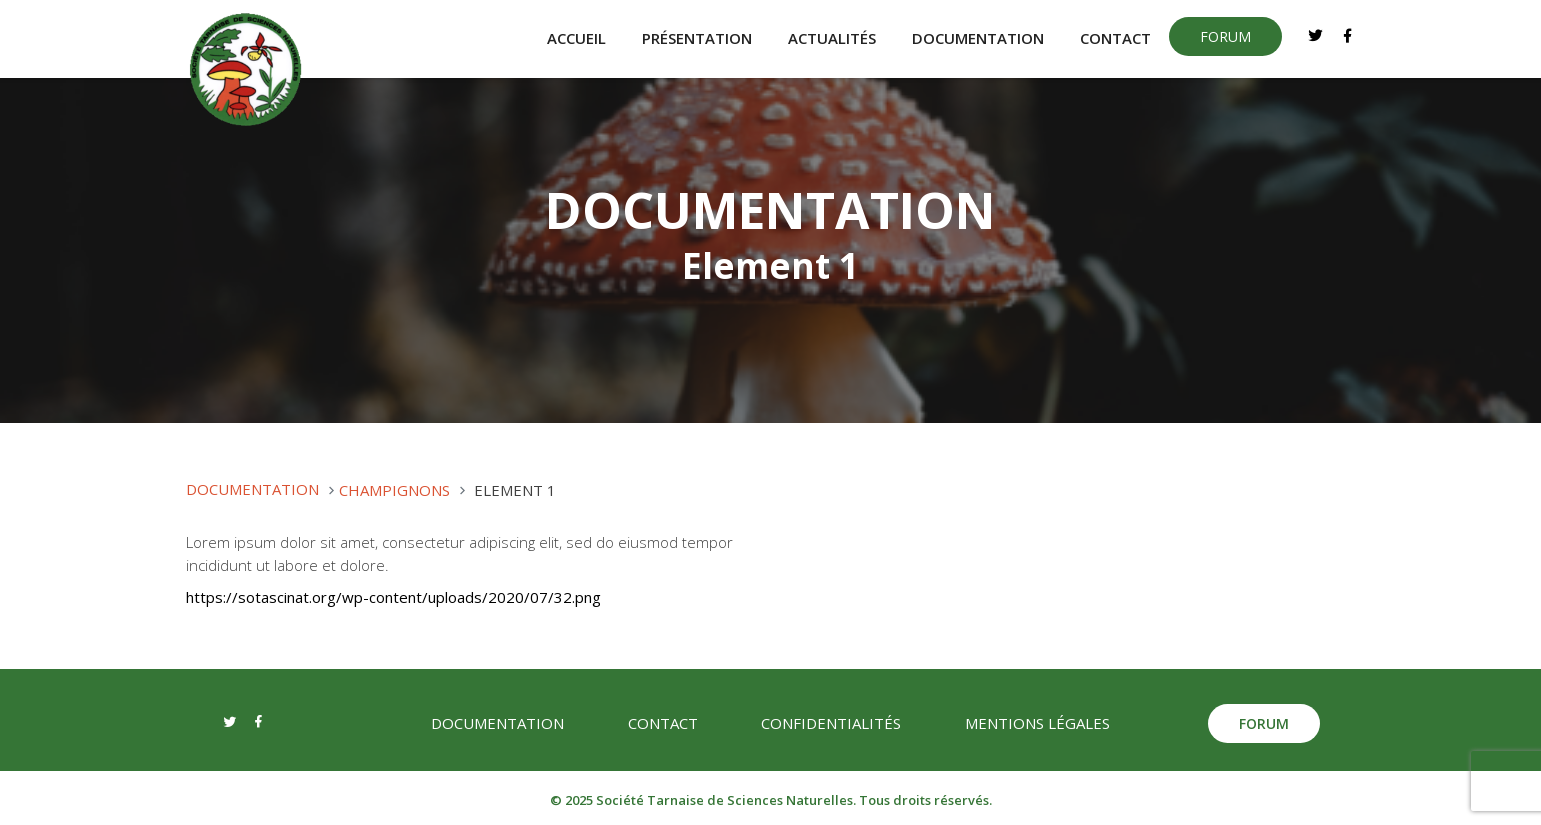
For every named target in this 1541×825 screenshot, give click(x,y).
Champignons (394, 490)
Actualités (832, 39)
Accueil (576, 39)
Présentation (697, 39)
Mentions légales (1037, 723)
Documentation (978, 39)
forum (1225, 36)
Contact (1115, 39)
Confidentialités (831, 723)
